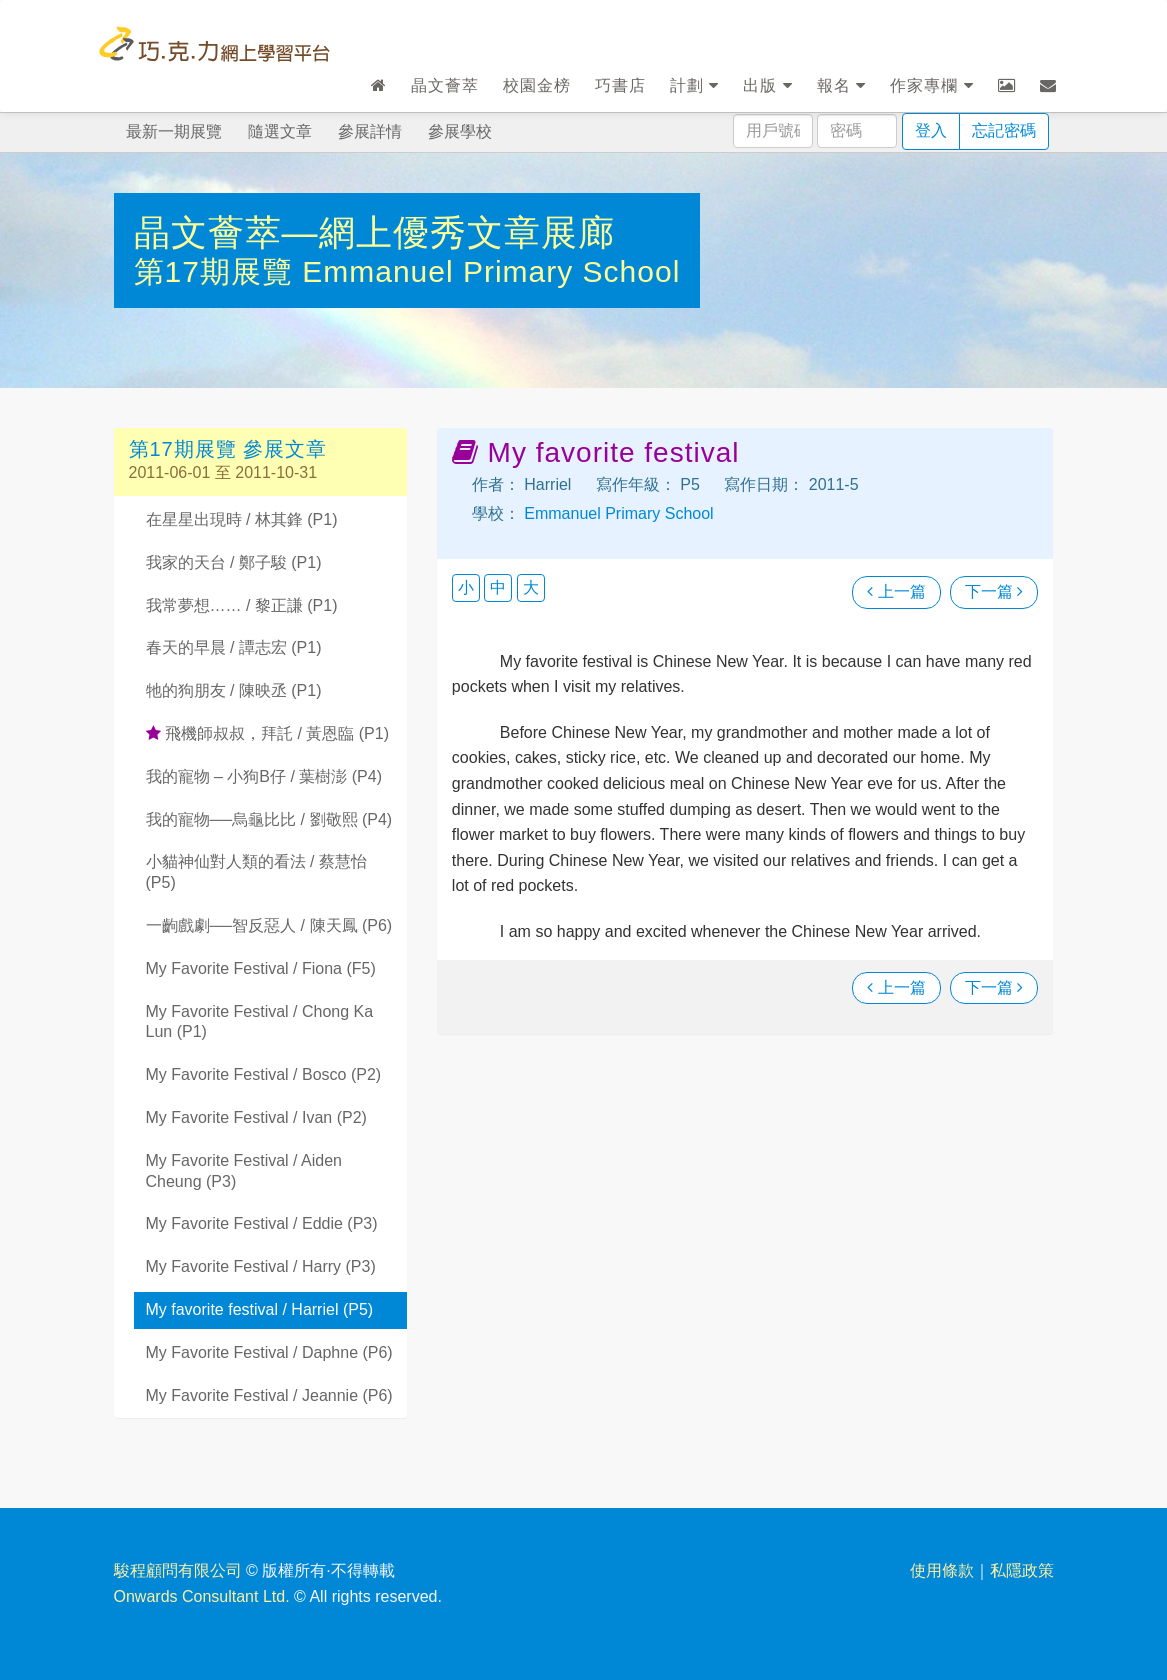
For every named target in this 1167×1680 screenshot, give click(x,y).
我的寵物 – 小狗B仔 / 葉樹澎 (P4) (264, 776)
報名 (841, 85)
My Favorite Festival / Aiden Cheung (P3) (244, 1171)
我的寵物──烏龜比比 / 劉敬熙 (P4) (269, 819)
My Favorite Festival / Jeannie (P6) (269, 1395)
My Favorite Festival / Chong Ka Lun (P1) (260, 1022)
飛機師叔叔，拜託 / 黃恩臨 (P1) (267, 733)
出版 (767, 85)
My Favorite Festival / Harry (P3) (261, 1266)
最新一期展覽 (174, 131)
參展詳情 (370, 131)
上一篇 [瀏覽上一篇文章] (896, 591)
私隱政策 (1022, 1570)
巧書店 (620, 85)
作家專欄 (931, 85)
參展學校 (460, 131)
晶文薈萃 (445, 85)
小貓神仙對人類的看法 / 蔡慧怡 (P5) (256, 872)
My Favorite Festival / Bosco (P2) (264, 1074)
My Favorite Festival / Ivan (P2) (256, 1117)
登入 (931, 130)
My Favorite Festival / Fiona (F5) (261, 968)
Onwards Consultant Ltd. (202, 1596)
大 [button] (531, 587)
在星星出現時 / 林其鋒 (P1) (242, 519)
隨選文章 (280, 131)
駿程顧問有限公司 (178, 1570)
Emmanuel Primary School (491, 271)
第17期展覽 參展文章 (228, 449)
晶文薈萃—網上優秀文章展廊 (374, 232)
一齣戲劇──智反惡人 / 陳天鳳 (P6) (269, 925)
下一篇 (994, 591)
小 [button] (466, 587)
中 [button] (498, 587)
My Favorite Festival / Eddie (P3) (262, 1223)
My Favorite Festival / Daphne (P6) (269, 1352)
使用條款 (942, 1570)
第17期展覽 (218, 271)
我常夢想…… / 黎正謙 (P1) (242, 605)
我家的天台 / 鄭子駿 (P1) (234, 562)
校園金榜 (537, 85)
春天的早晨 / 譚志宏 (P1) (234, 647)
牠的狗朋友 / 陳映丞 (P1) (234, 690)
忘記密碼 (1004, 130)
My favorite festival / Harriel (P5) (260, 1309)
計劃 (694, 85)
